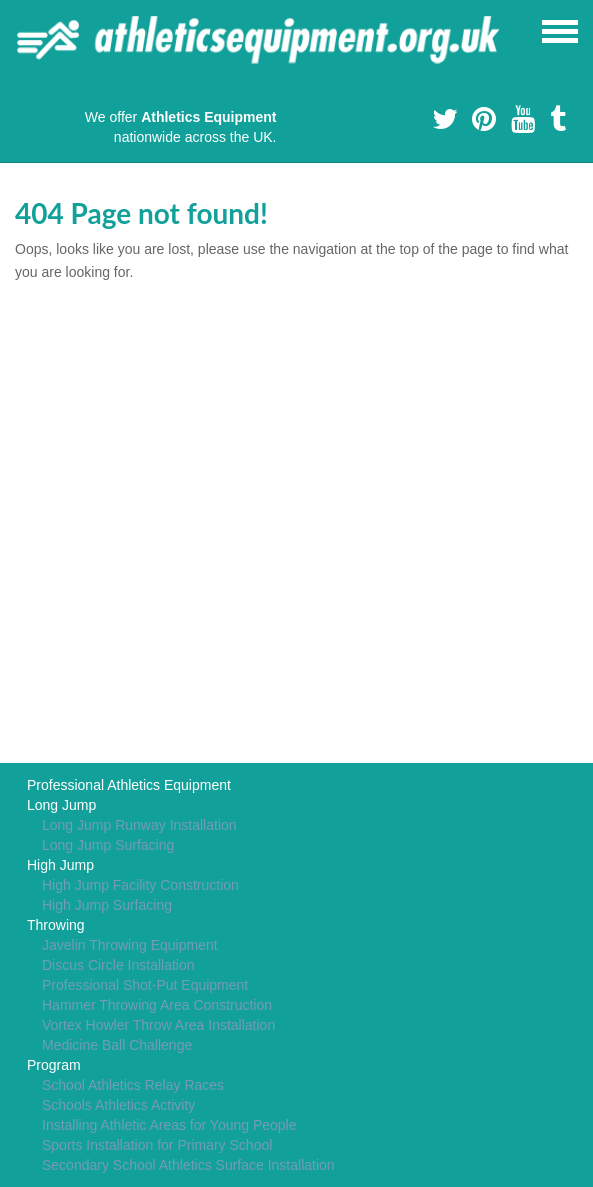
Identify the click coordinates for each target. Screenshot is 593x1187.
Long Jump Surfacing (108, 845)
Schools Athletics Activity (118, 1105)
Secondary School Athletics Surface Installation (188, 1165)
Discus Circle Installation (118, 965)
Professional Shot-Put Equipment (145, 985)
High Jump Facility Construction (140, 885)
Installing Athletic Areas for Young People (169, 1125)
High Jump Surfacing (107, 905)
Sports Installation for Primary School (157, 1145)
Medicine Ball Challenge (117, 1045)
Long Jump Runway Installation (139, 825)
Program (54, 1065)
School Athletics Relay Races (133, 1085)
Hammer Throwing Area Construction (157, 1005)
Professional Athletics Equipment (129, 785)
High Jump (60, 865)
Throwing (56, 925)
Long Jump (61, 805)
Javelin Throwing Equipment (130, 945)
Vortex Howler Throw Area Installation (158, 1025)
